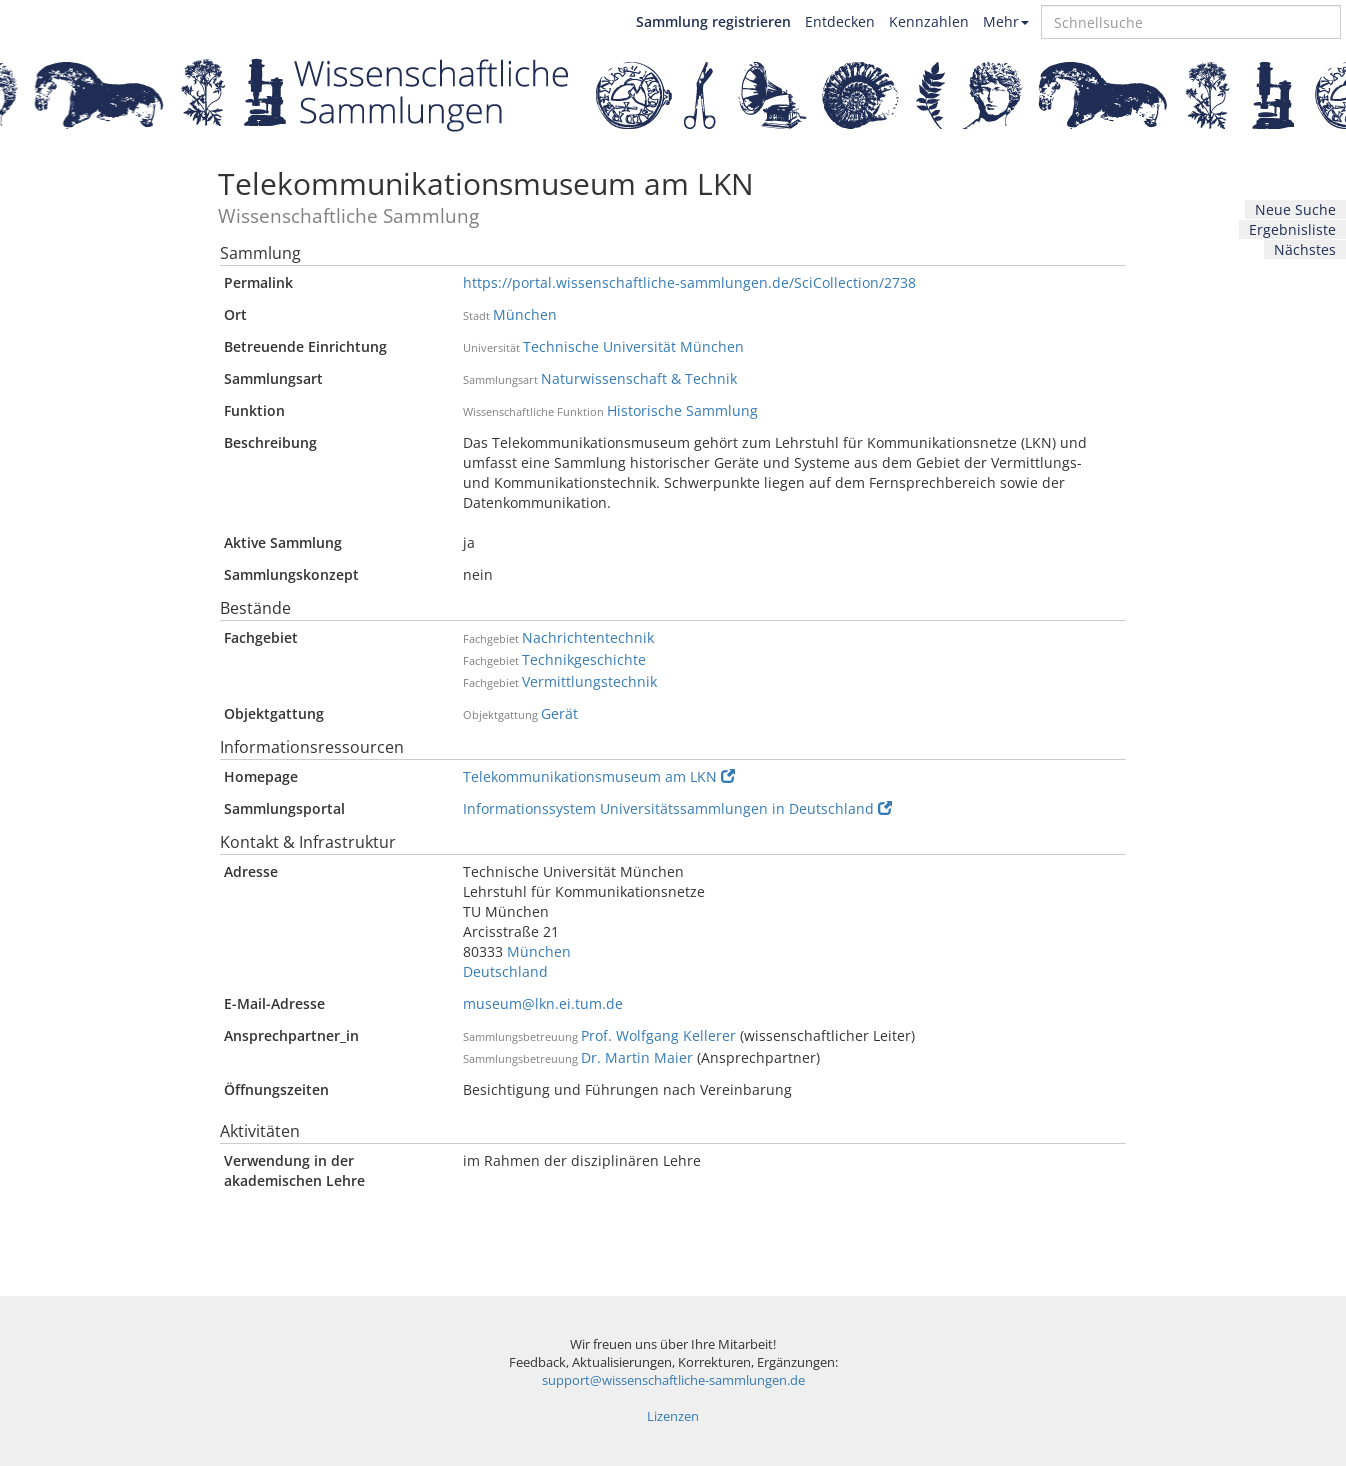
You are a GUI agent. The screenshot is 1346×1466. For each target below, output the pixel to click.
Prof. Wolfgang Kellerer (658, 1035)
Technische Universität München (633, 346)
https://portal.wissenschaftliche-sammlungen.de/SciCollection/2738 (689, 282)
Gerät (559, 713)
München (525, 314)
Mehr (1006, 21)
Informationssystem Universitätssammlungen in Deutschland (677, 808)
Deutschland (505, 971)
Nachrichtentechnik (588, 637)
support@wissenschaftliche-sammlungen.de (673, 1380)
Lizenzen (673, 1416)
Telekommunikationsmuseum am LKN (599, 776)
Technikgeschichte (584, 659)
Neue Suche (1295, 209)
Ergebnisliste (1292, 229)
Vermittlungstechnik (589, 681)
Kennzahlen (929, 21)
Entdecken (840, 21)
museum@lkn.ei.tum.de (543, 1003)
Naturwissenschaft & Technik (639, 378)
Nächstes (1305, 249)
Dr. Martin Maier (637, 1057)
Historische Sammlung (682, 410)
